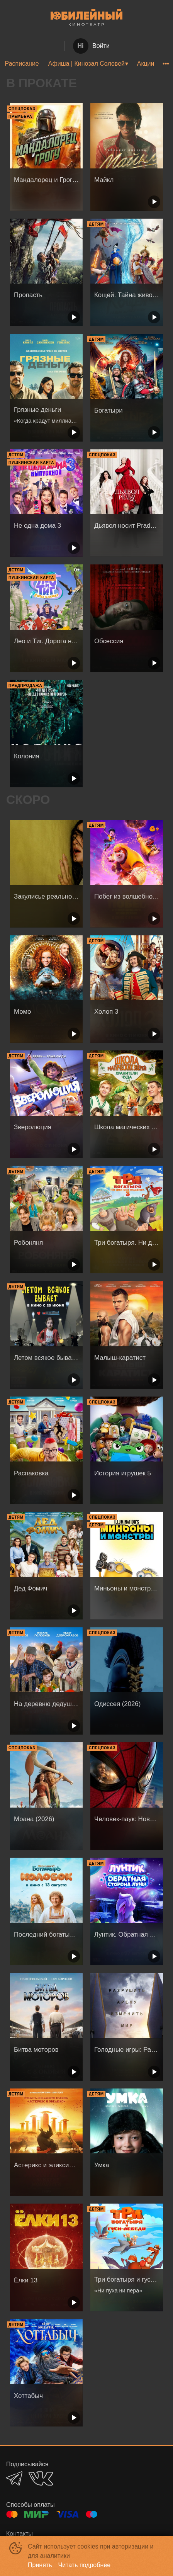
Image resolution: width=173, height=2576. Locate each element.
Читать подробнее (84, 2565)
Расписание (22, 63)
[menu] (86, 64)
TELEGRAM (14, 2478)
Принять (40, 2565)
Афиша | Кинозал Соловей (86, 63)
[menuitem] (22, 64)
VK (41, 2478)
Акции (145, 63)
